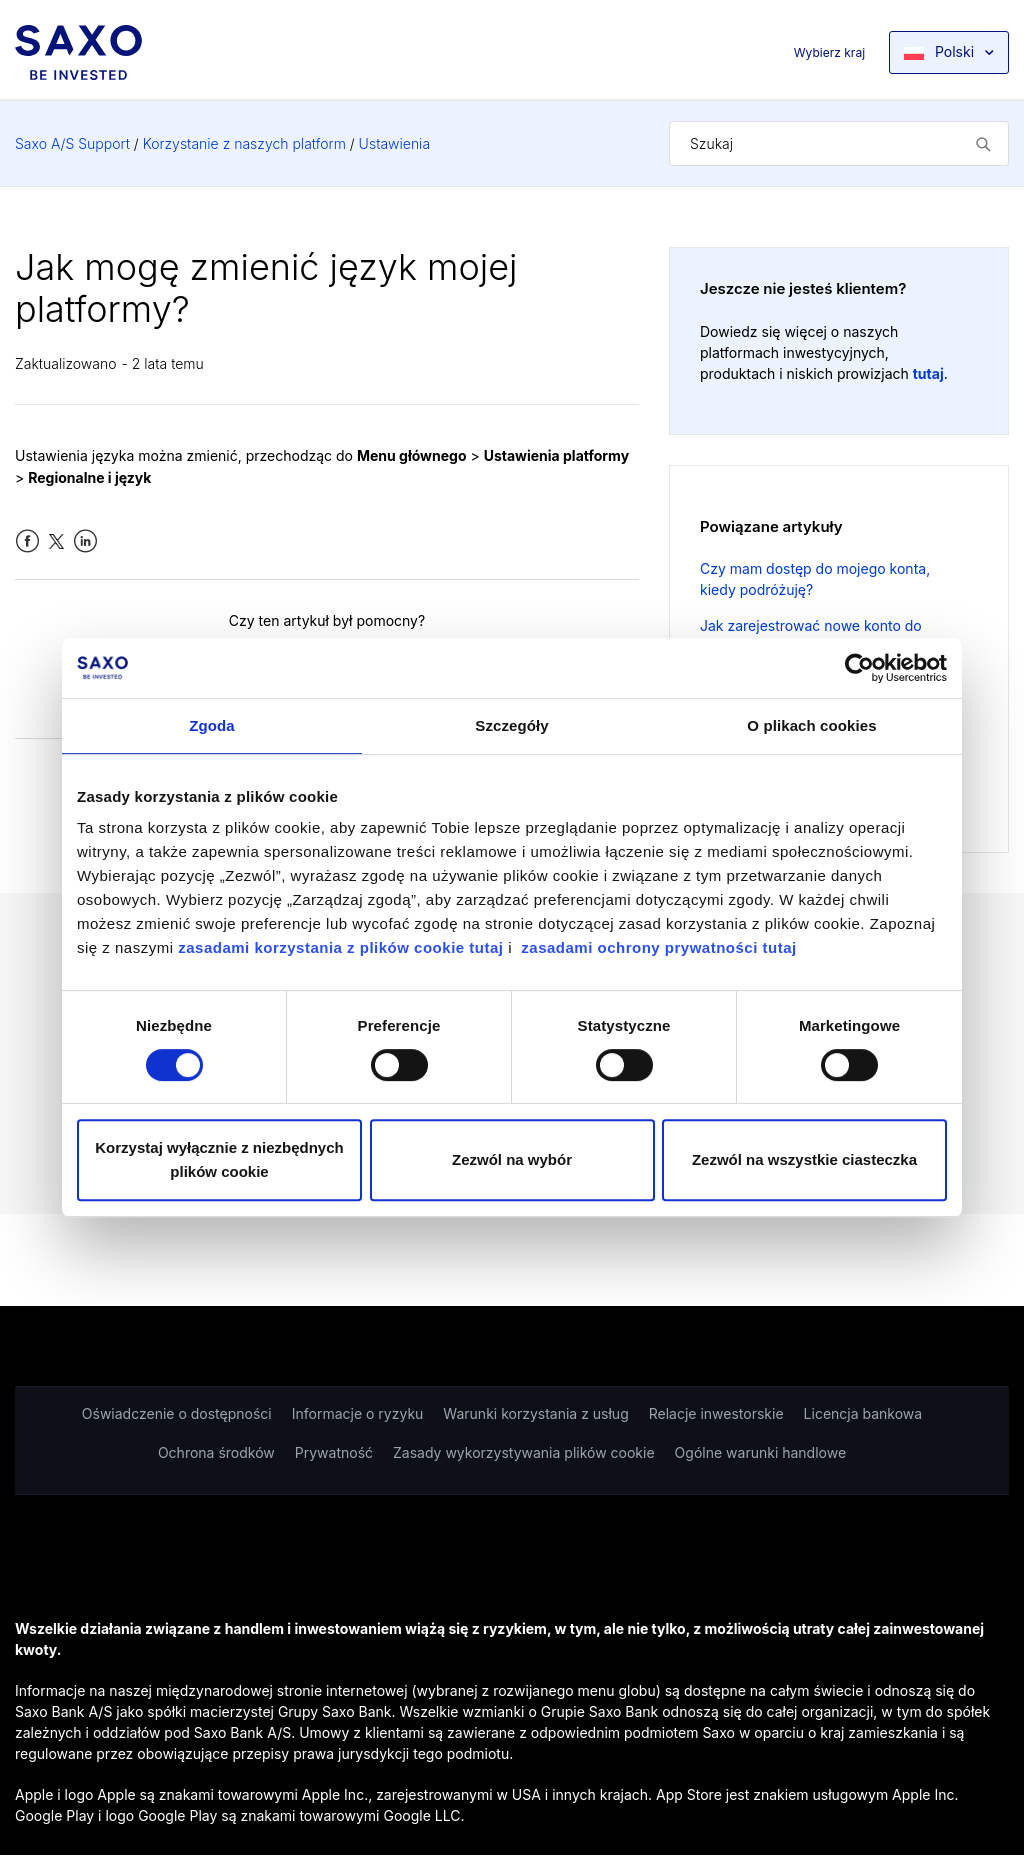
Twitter (56, 541)
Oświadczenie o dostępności (177, 1413)
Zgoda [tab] (212, 725)
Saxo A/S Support (72, 143)
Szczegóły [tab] (511, 725)
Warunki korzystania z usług (535, 1413)
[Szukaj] (839, 143)
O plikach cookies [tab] (811, 725)
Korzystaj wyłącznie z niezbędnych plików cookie (219, 1159)
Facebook (27, 541)
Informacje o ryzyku (358, 1413)
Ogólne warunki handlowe (760, 1452)
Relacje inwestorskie (716, 1413)
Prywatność (334, 1452)
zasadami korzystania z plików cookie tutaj (343, 947)
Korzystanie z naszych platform (244, 143)
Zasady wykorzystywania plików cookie (524, 1452)
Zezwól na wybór (512, 1159)
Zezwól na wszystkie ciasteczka (804, 1159)
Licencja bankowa (863, 1413)
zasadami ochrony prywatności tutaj (658, 947)
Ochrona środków (216, 1452)
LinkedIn (85, 541)
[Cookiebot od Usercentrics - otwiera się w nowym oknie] (859, 668)
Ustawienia (394, 143)
